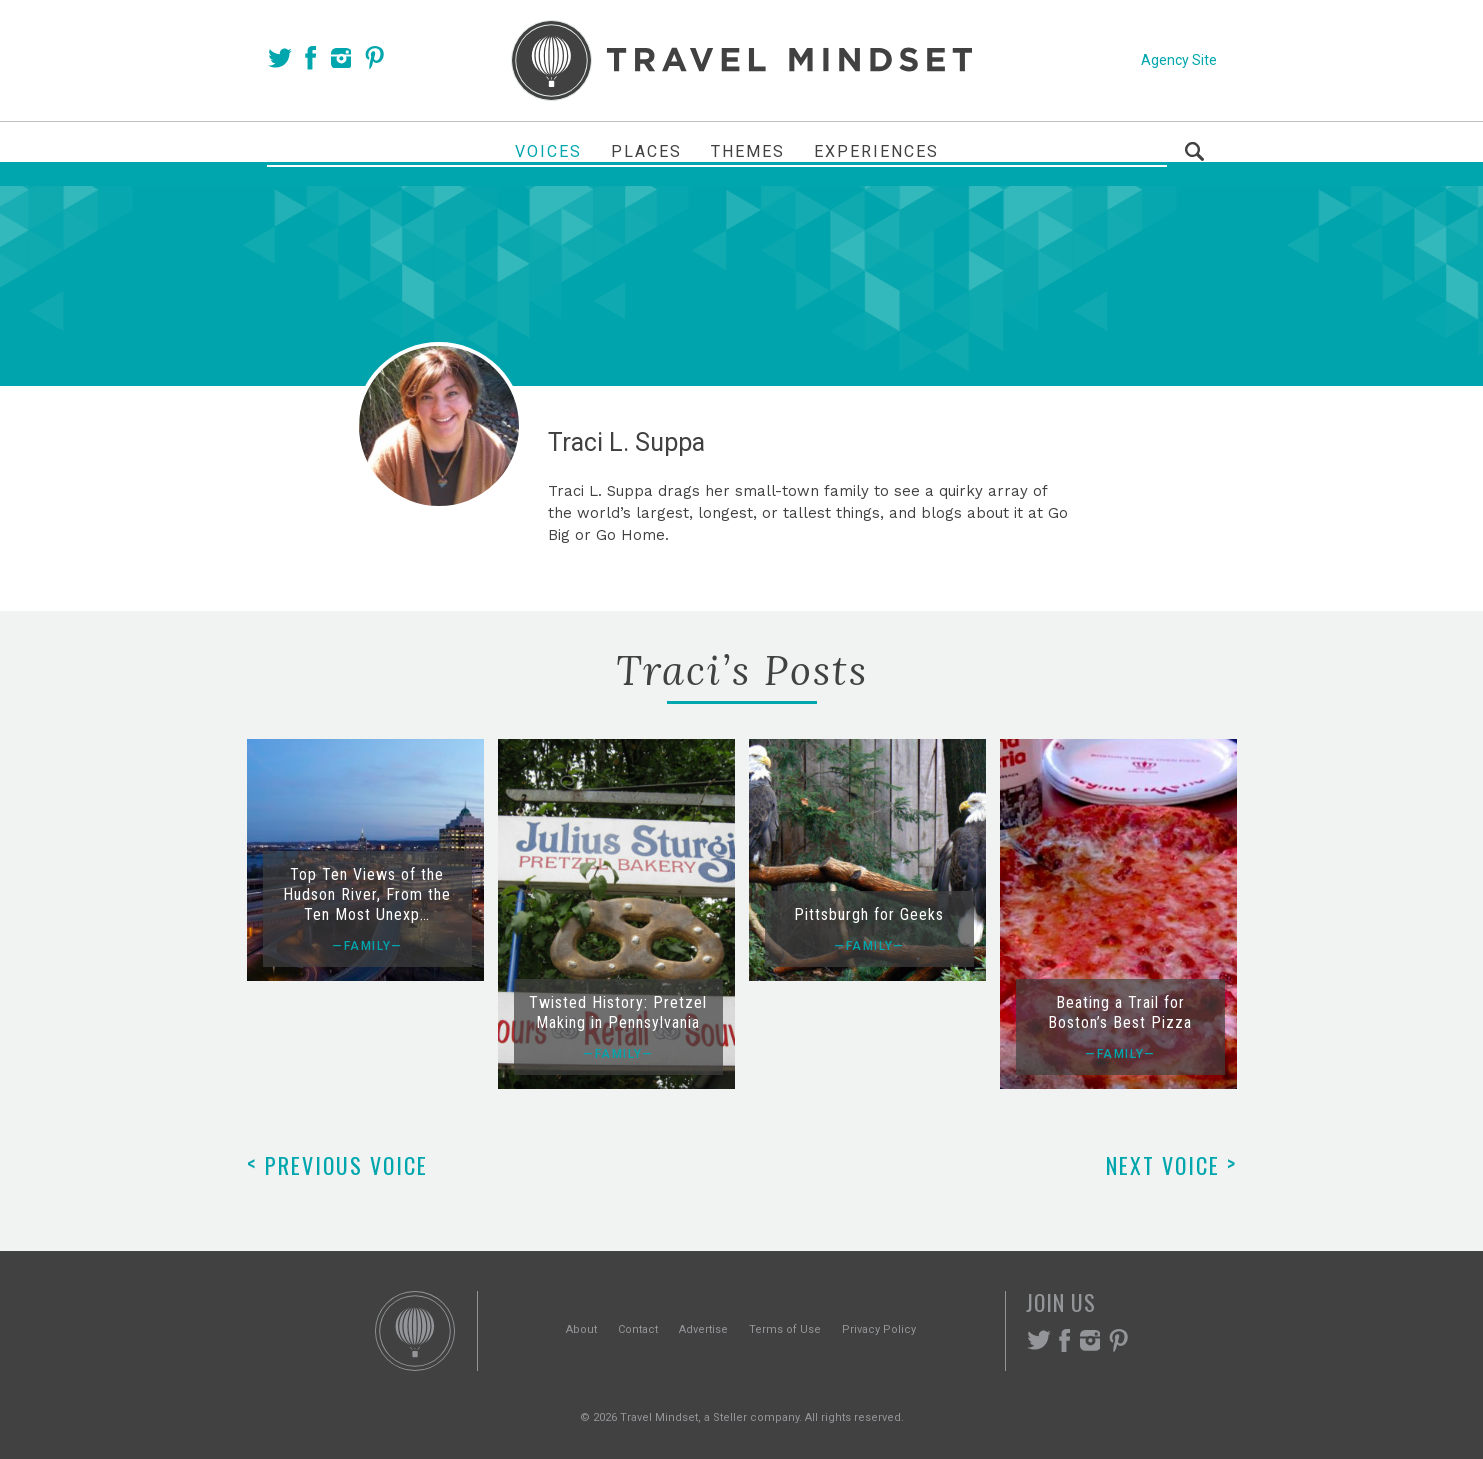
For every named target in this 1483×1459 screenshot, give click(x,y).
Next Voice (1171, 1165)
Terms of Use (785, 1329)
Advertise (703, 1329)
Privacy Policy (879, 1329)
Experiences (876, 151)
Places (646, 151)
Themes (748, 151)
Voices (548, 151)
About (581, 1329)
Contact (638, 1329)
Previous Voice (337, 1165)
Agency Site (1179, 60)
